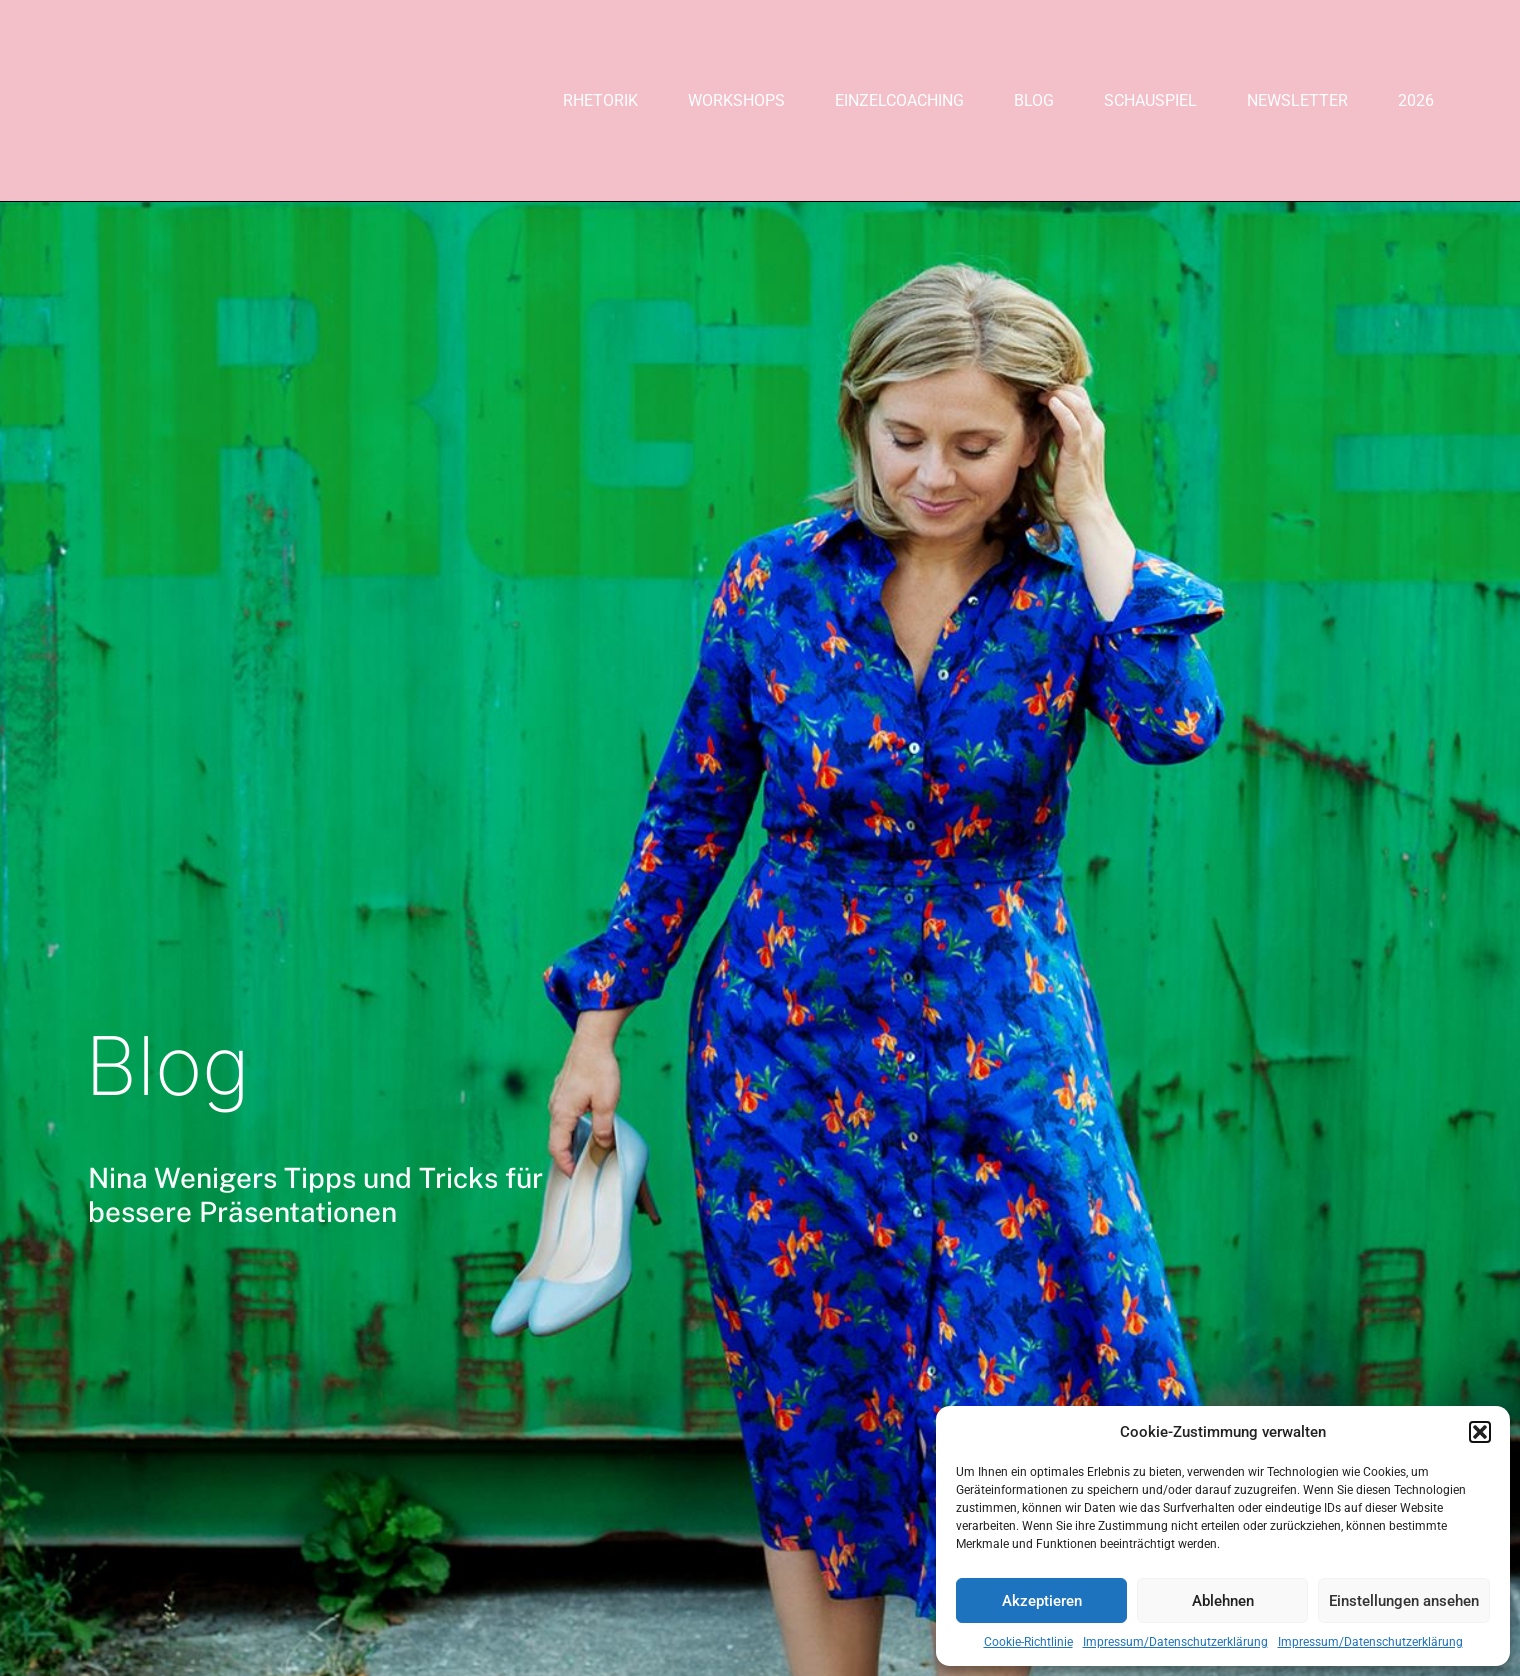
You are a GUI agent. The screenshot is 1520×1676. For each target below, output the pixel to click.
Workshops (736, 100)
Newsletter (1297, 100)
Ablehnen (1223, 1601)
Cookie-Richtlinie (1028, 1642)
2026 (1416, 100)
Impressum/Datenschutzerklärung (1175, 1642)
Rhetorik (600, 100)
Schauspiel (1150, 100)
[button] (1480, 1432)
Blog (1034, 100)
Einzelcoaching (899, 100)
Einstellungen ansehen (1404, 1601)
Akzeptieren (1042, 1601)
